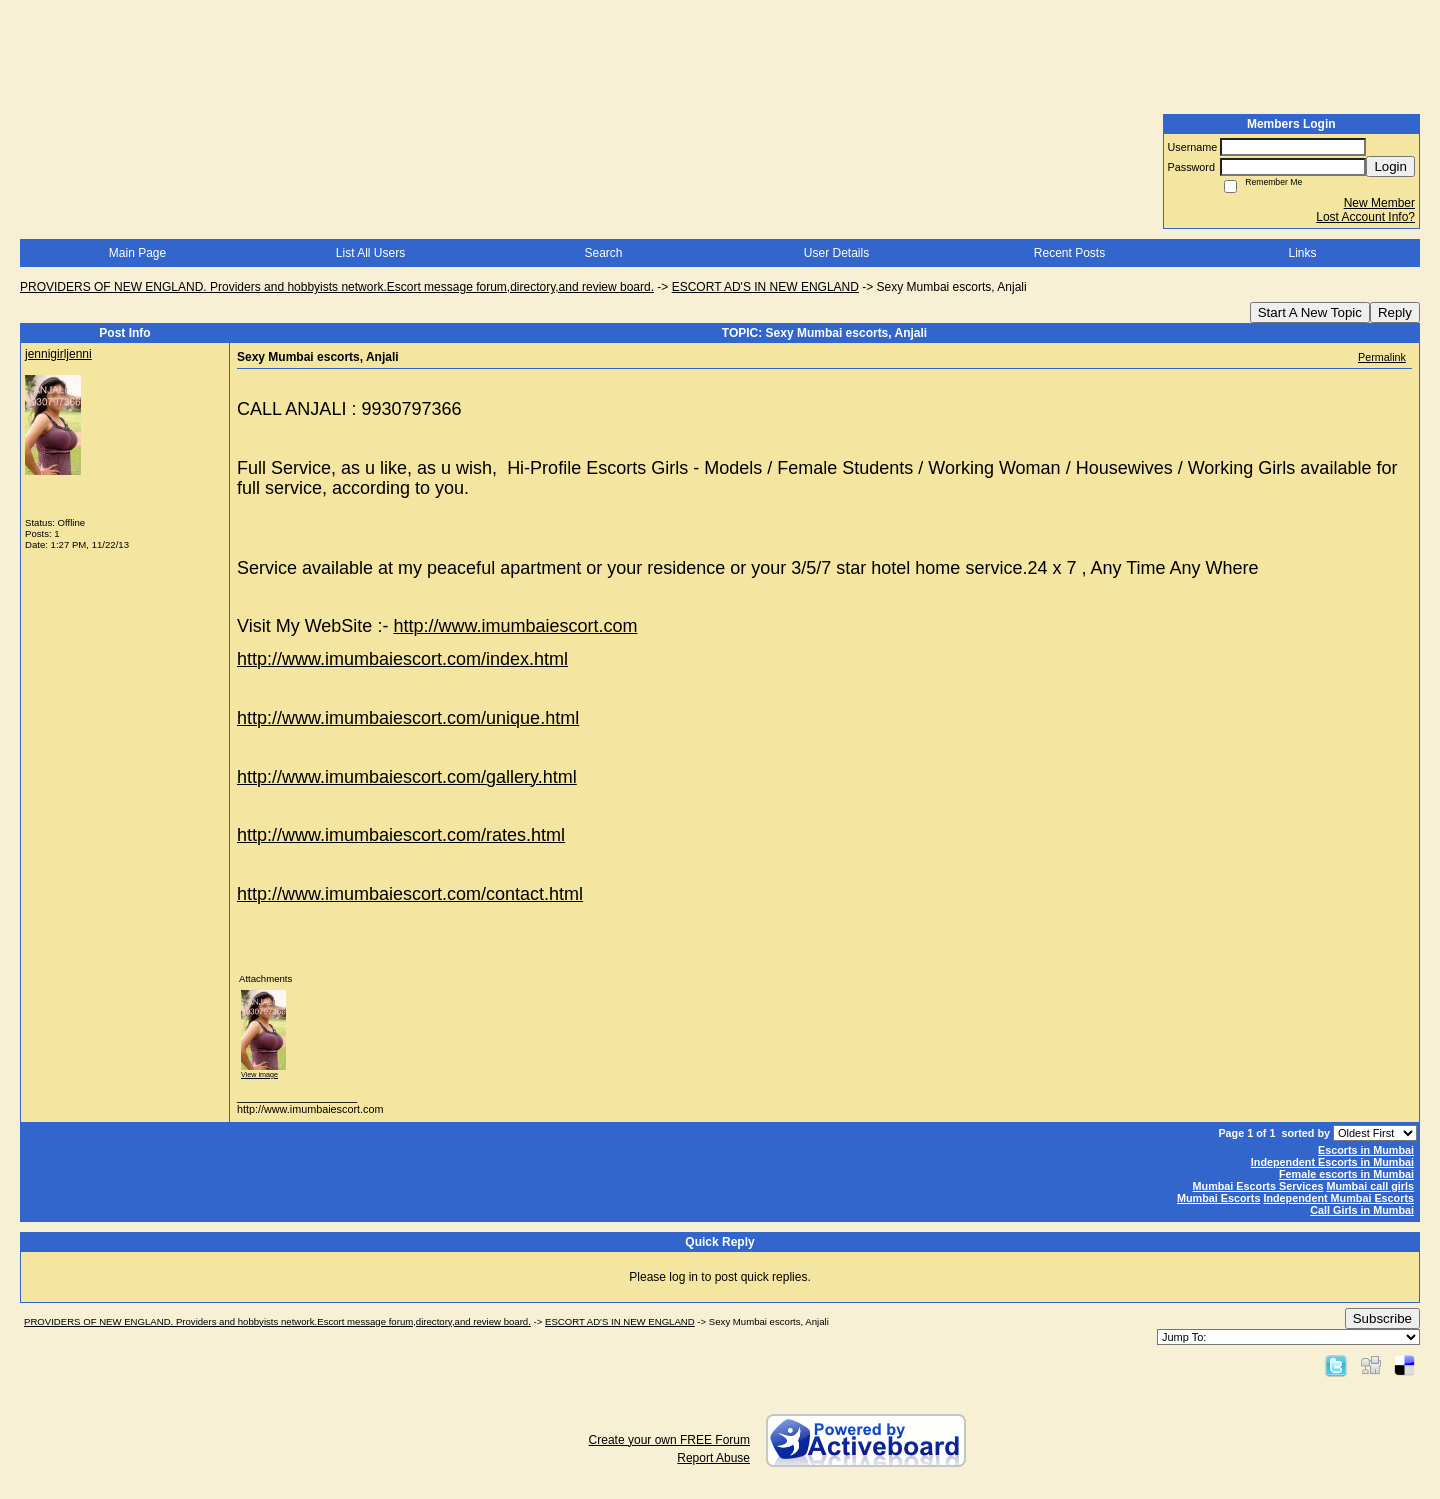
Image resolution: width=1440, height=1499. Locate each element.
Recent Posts (1069, 253)
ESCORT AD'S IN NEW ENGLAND (765, 287)
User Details (836, 253)
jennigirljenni (58, 354)
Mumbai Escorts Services (1258, 1186)
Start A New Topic (1310, 312)
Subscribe (1382, 1318)
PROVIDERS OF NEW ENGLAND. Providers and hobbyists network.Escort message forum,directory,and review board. (337, 287)
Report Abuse (713, 1458)
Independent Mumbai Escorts (1338, 1198)
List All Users (370, 253)
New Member (1379, 203)
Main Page (137, 253)
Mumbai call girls (1370, 1186)
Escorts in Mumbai (1366, 1150)
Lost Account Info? (1365, 217)
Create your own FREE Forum (669, 1440)
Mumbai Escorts (1218, 1198)
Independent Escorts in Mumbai (1332, 1162)
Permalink (1382, 357)
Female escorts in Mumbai (1346, 1174)
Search (603, 253)
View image (259, 1074)
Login (1390, 166)
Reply (1395, 312)
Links (1302, 253)
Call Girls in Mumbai (1362, 1210)
